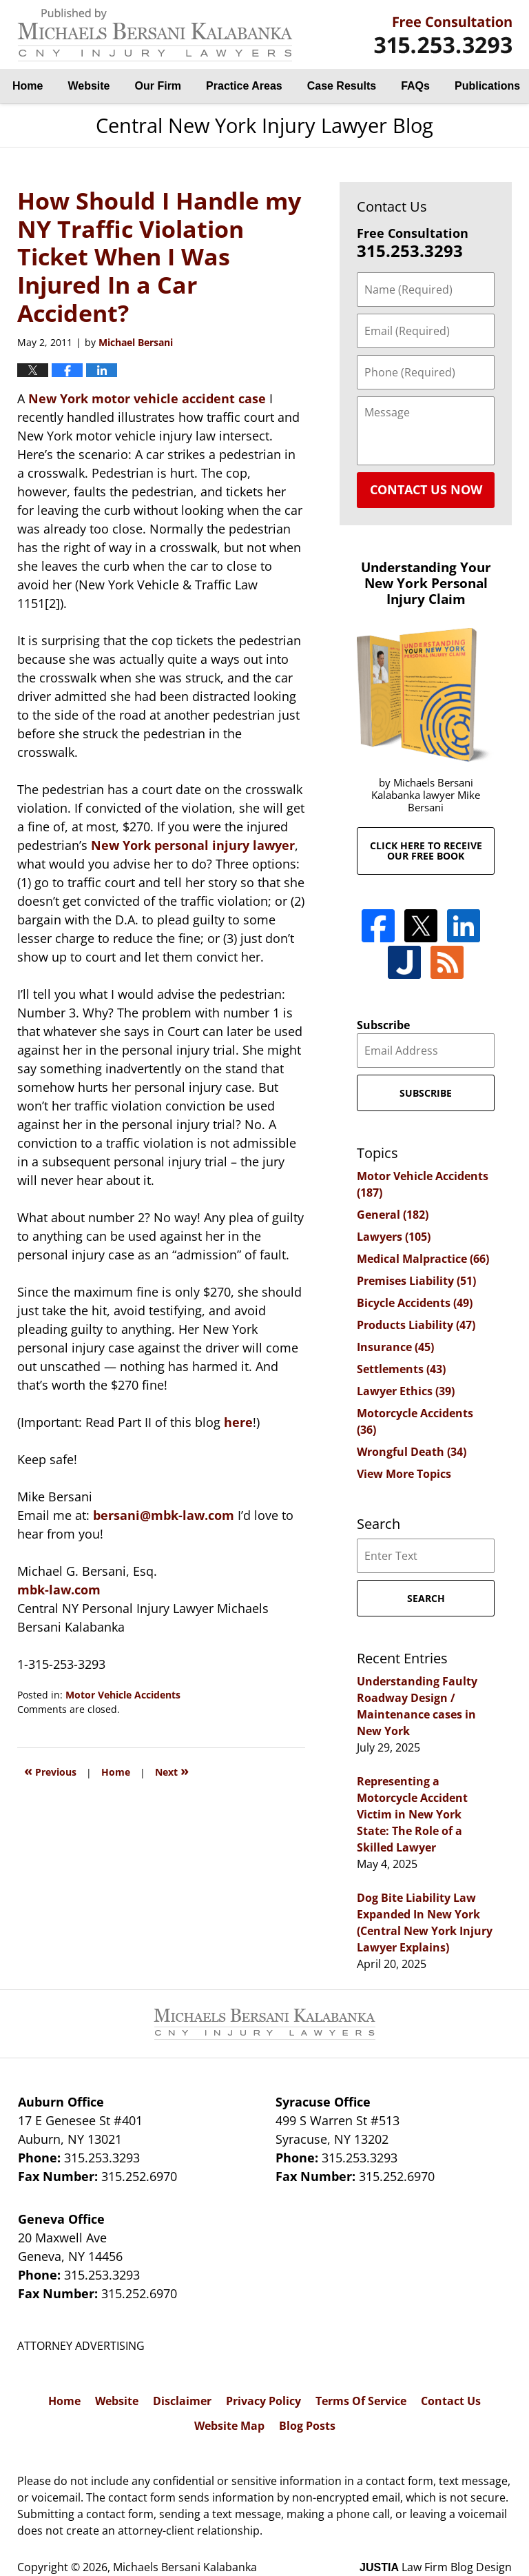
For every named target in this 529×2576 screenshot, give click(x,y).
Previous (50, 1770)
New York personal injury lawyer (193, 845)
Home (27, 86)
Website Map (229, 2425)
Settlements (401, 1369)
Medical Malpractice (423, 1258)
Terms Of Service (360, 2400)
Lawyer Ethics (406, 1391)
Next (172, 1770)
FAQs (415, 86)
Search (426, 1598)
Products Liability (416, 1324)
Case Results (342, 86)
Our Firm (158, 86)
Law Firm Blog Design (436, 2567)
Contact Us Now (426, 489)
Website (89, 86)
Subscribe (383, 1025)
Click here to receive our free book (426, 850)
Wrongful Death (411, 1451)
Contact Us (451, 2400)
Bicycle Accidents (415, 1302)
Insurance (395, 1347)
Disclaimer (182, 2400)
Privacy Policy (263, 2400)
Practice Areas (244, 86)
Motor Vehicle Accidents (122, 1694)
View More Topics (404, 1473)
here (238, 1422)
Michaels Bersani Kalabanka (185, 2567)
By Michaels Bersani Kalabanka (443, 35)
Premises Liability (416, 1280)
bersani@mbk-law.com (165, 1515)
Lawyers (394, 1236)
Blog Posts (307, 2425)
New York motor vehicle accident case (147, 398)
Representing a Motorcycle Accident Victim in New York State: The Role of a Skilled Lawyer (412, 1814)
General (392, 1214)
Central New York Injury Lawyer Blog (155, 34)
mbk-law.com (59, 1589)
